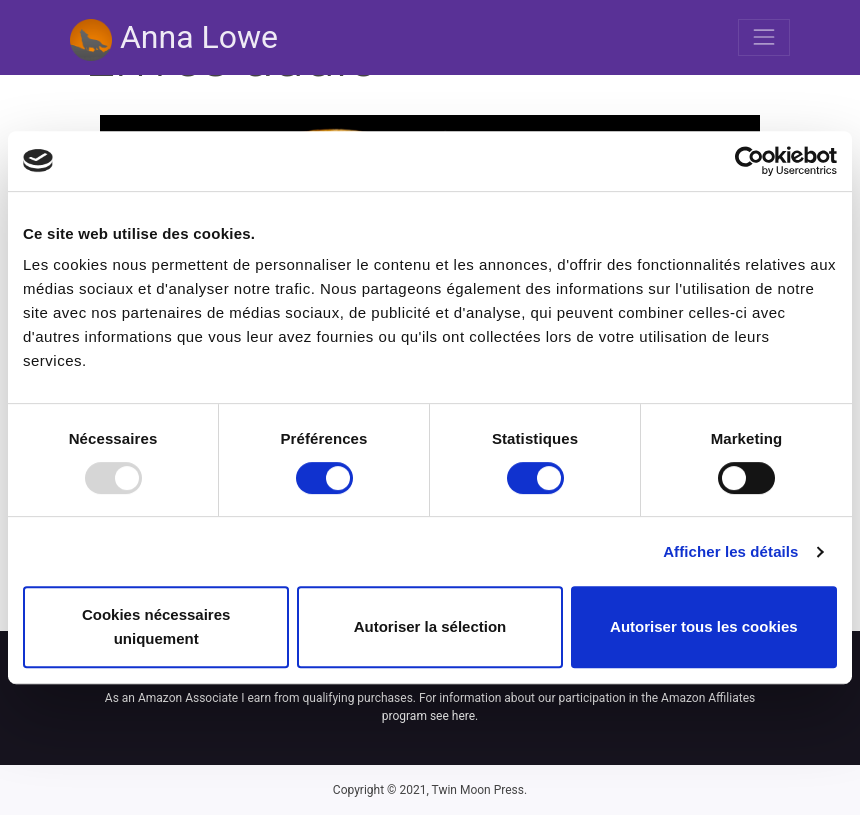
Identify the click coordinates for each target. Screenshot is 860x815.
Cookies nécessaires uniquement (156, 626)
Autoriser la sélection (430, 626)
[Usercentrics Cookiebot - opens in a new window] (749, 161)
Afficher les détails (730, 551)
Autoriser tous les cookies (704, 626)
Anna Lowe (174, 39)
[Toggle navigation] (764, 37)
